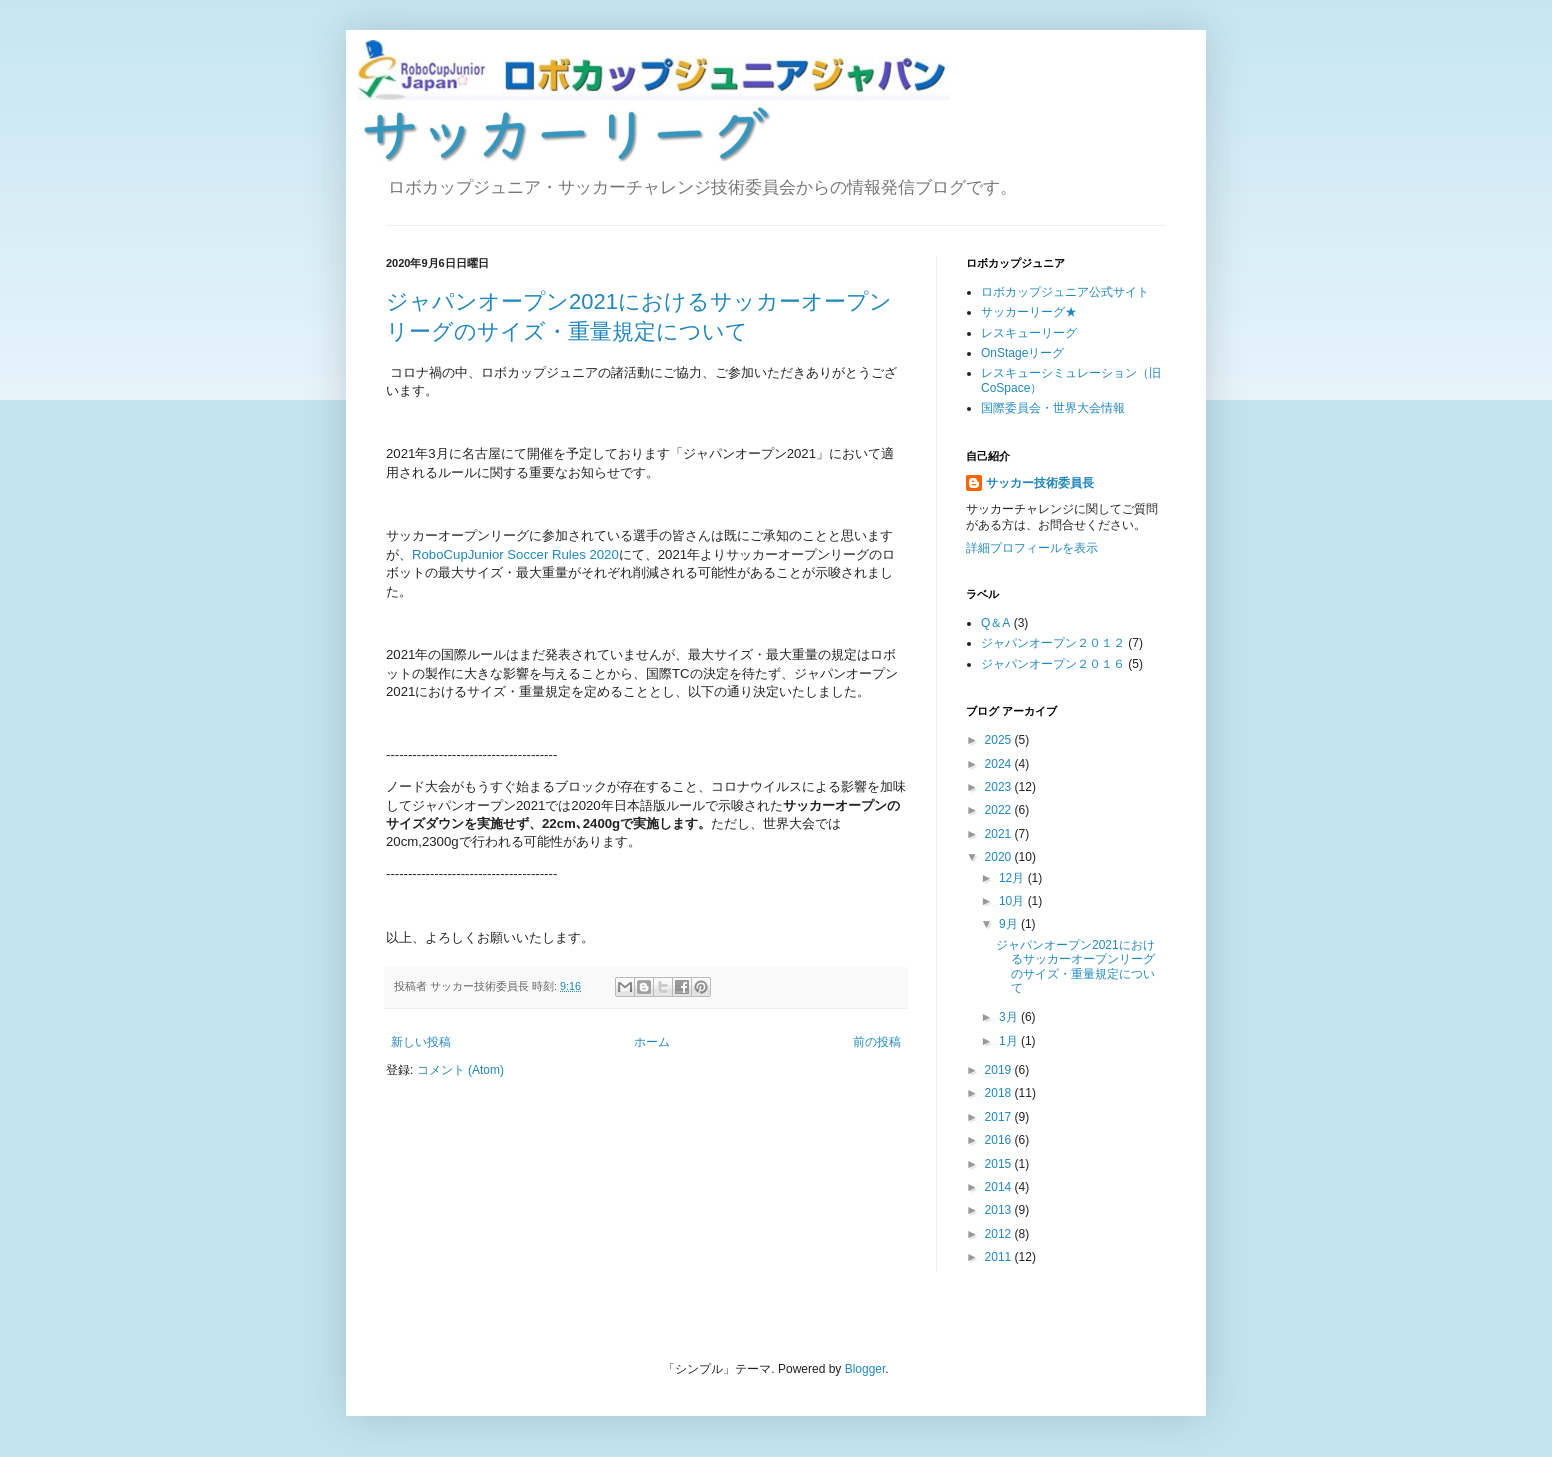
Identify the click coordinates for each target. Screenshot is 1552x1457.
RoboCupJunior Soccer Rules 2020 (515, 554)
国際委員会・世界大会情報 (1053, 408)
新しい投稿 (421, 1042)
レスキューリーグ (1029, 333)
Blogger (865, 1369)
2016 (1000, 1140)
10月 (1013, 901)
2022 (1000, 810)
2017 (1000, 1117)
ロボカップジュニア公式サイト (1065, 292)
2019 (1000, 1070)
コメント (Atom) (460, 1070)
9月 (1010, 924)
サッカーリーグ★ (1029, 312)
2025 (1000, 740)
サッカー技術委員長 (1040, 483)
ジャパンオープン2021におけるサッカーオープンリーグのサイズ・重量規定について (1075, 966)
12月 (1013, 878)
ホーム (652, 1042)
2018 (1000, 1093)
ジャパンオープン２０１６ (1053, 664)
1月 (1010, 1041)
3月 (1010, 1017)
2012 (1000, 1234)
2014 (1000, 1187)
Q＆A (995, 623)
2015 (1000, 1164)
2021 (1000, 834)
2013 (1000, 1210)
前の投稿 (877, 1042)
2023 (1000, 787)
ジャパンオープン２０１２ (1053, 643)
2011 (1000, 1257)
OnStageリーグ (1022, 353)
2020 (1000, 857)
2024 (1000, 764)
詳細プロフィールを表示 (1032, 548)
